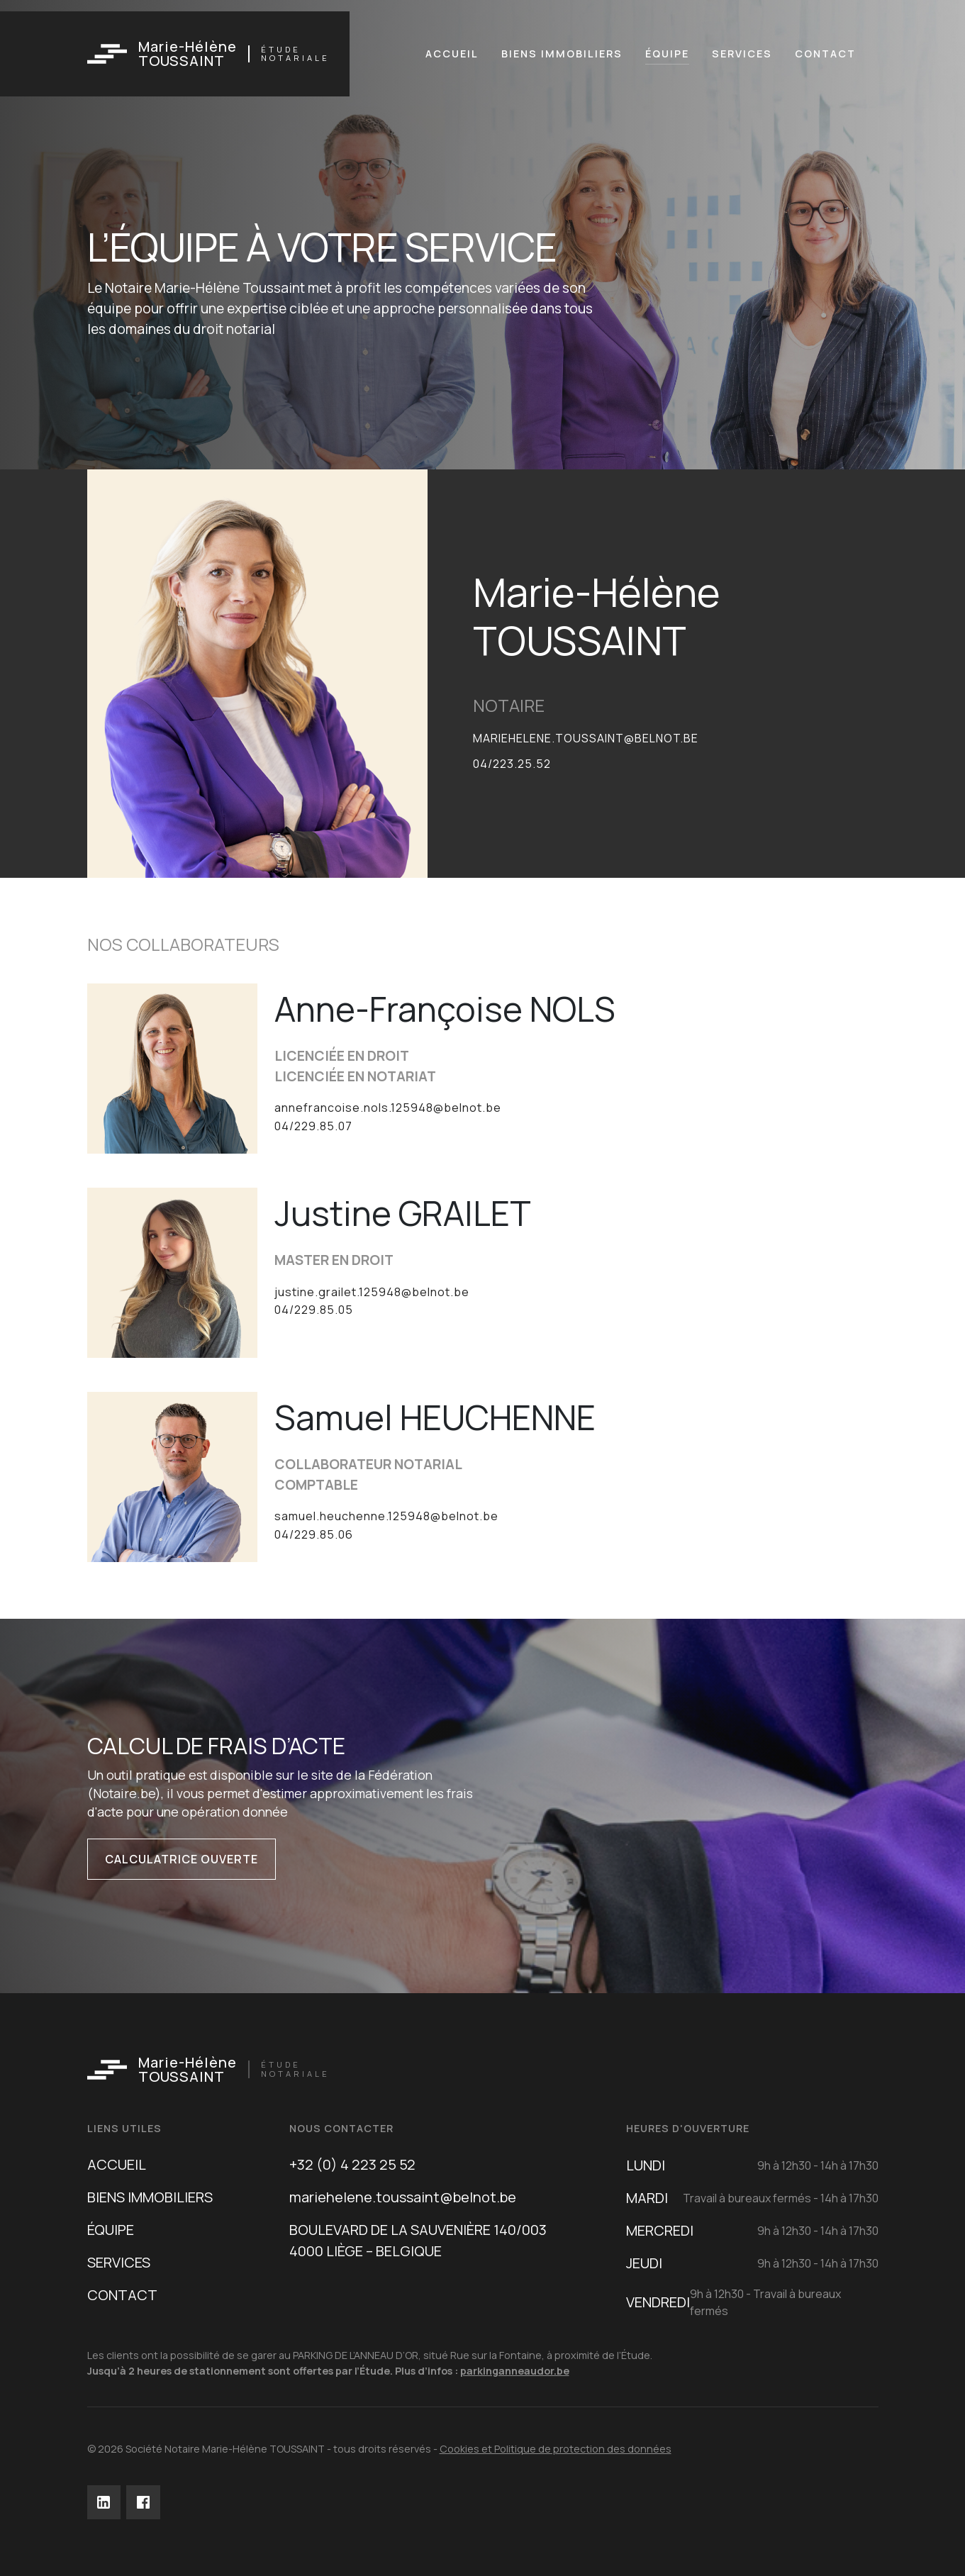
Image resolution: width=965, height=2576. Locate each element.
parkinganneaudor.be (514, 2370)
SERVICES (118, 2262)
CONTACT (122, 2294)
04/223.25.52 (512, 763)
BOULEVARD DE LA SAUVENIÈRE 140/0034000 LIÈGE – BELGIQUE (418, 2240)
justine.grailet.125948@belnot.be (371, 1292)
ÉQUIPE (110, 2229)
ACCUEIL (116, 2164)
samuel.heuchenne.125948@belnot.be (386, 1516)
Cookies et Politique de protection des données (555, 2448)
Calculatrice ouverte (181, 1859)
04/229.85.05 (313, 1309)
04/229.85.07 (313, 1126)
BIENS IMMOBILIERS (150, 2197)
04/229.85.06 (313, 1534)
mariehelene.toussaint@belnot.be (585, 738)
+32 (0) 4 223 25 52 (352, 2164)
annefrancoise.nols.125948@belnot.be (387, 1107)
